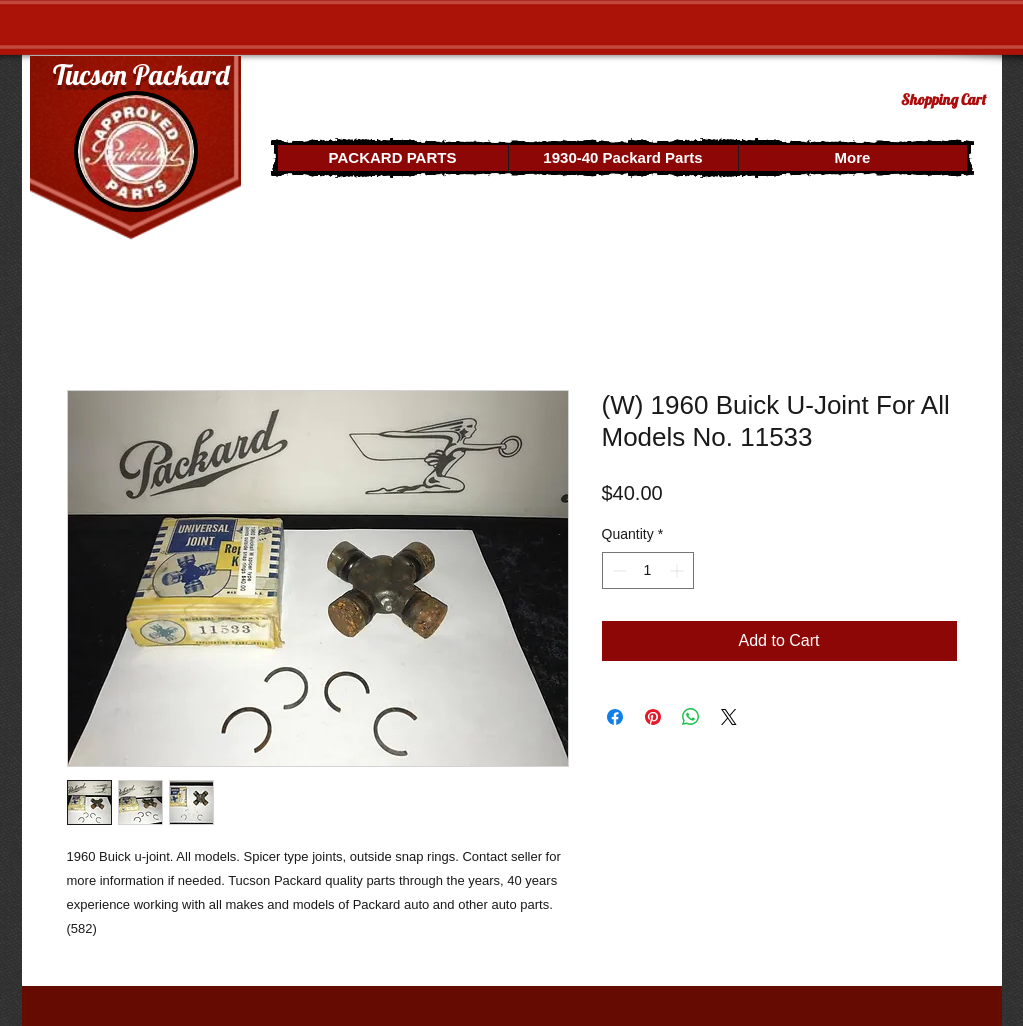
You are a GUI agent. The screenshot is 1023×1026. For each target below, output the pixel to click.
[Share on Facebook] (615, 717)
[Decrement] (617, 570)
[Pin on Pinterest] (653, 717)
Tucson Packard (141, 74)
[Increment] (678, 570)
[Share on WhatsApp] (691, 717)
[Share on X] (729, 717)
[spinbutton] (648, 570)
